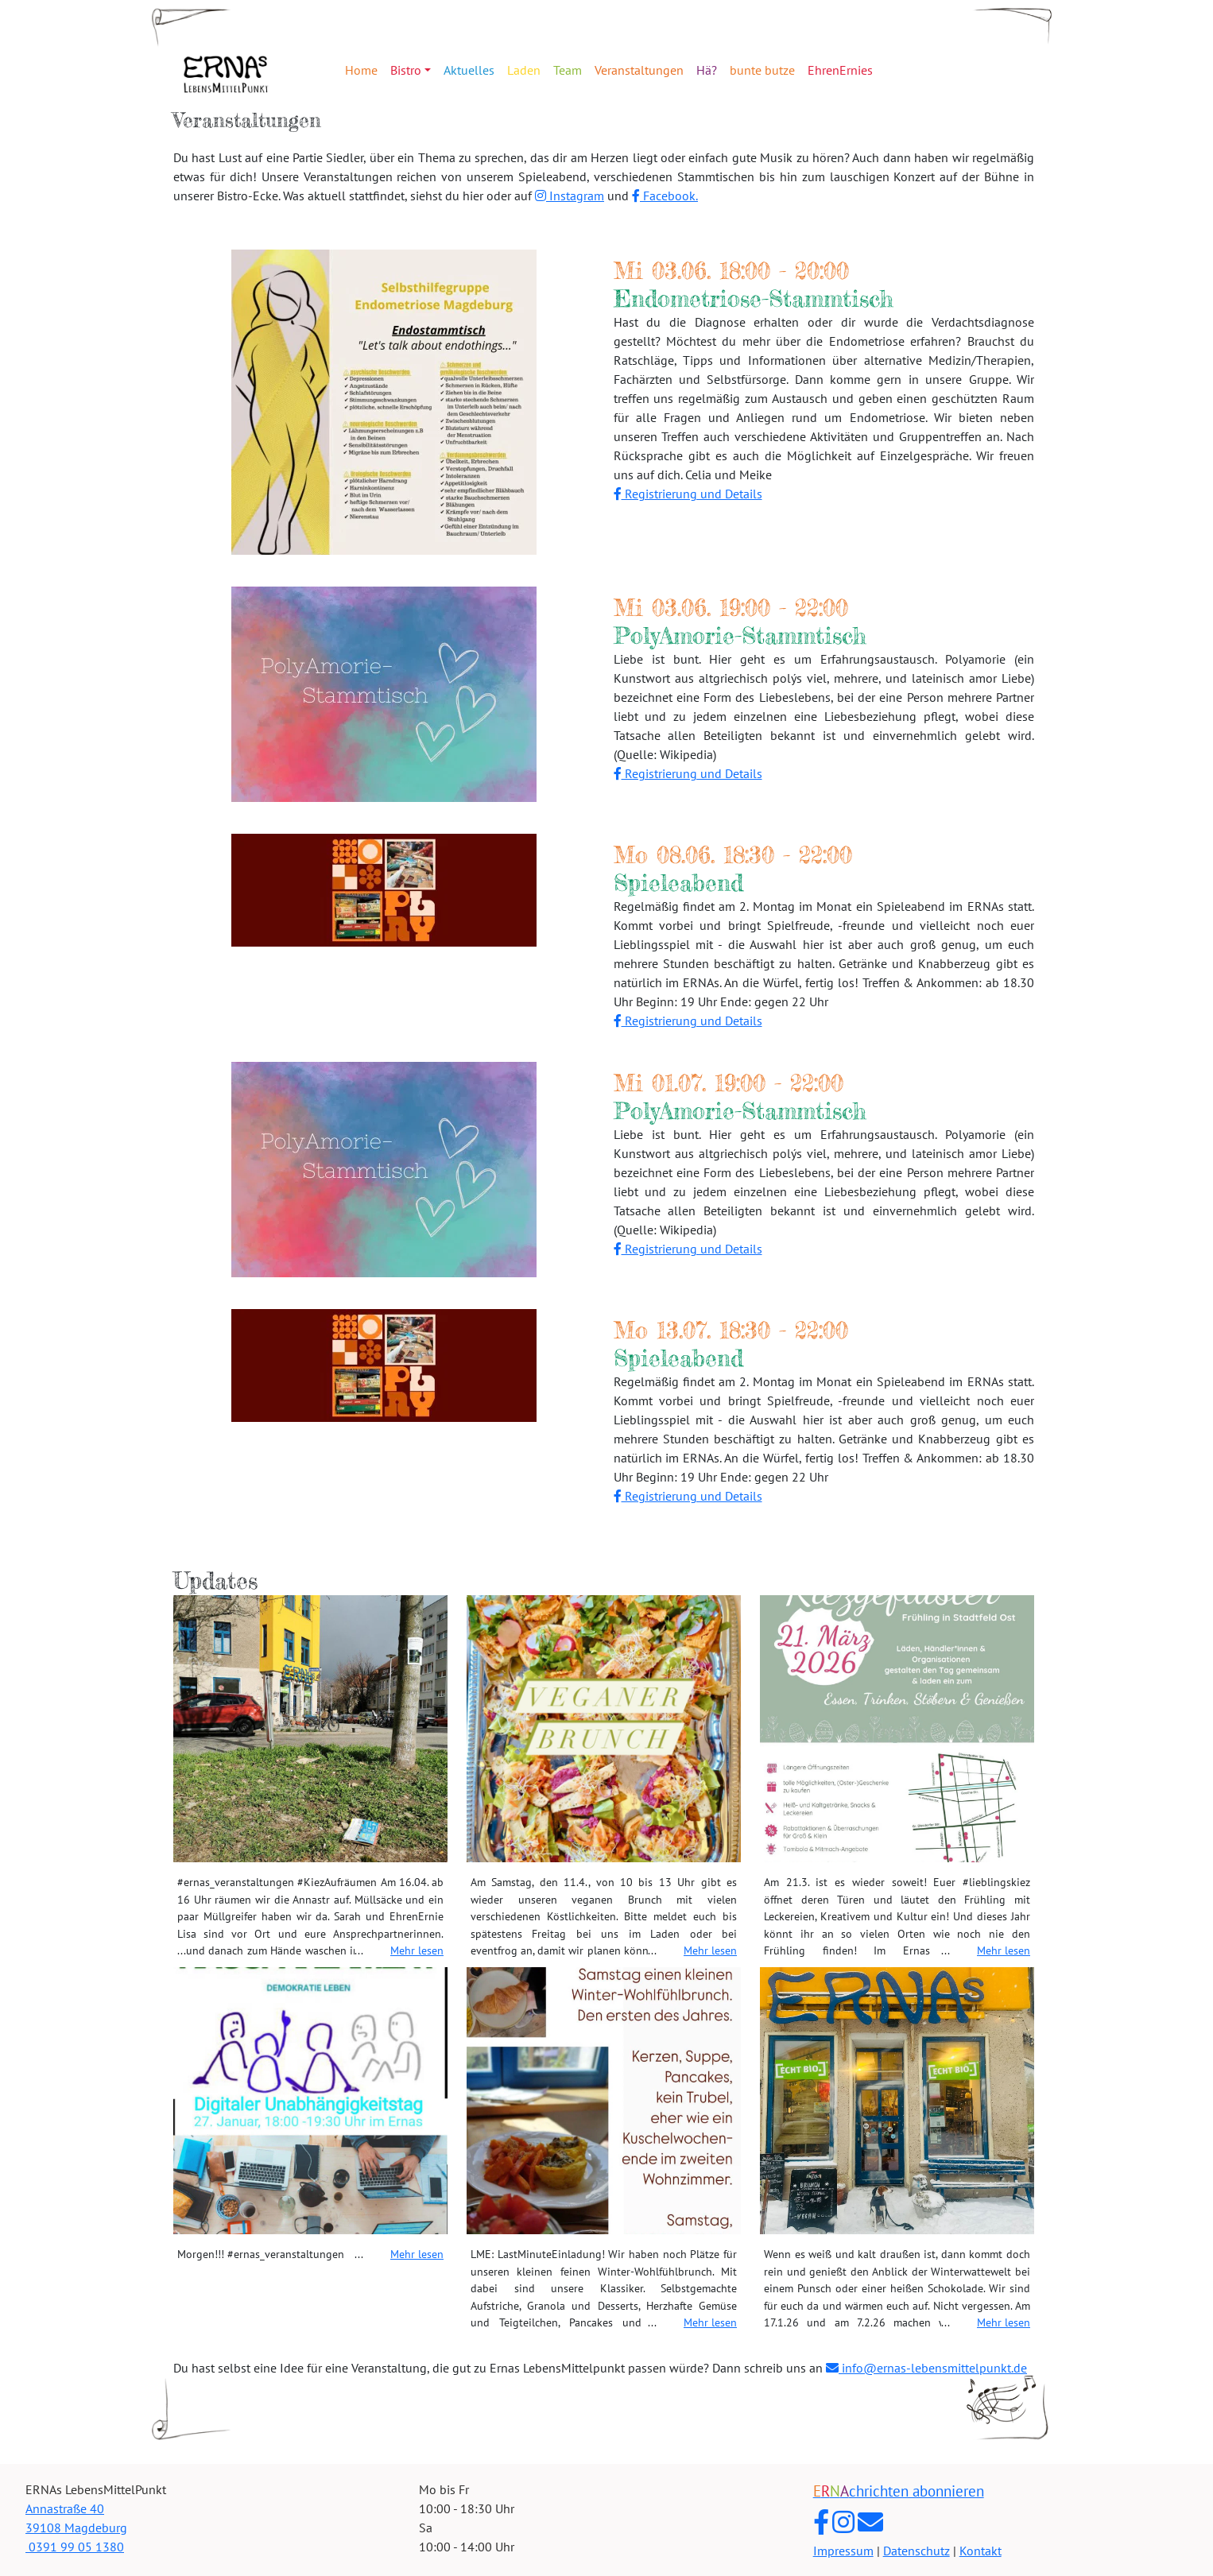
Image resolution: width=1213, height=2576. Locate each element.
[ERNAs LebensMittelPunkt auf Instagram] (843, 2522)
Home (361, 70)
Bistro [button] (405, 70)
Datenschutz (916, 2551)
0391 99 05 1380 (74, 2547)
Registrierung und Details (688, 494)
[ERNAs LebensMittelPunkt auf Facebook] (821, 2522)
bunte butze (762, 70)
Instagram (569, 195)
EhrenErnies (840, 70)
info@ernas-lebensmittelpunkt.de (926, 2368)
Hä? (706, 70)
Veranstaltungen (639, 70)
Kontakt (980, 2551)
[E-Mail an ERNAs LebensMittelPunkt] (870, 2522)
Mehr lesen (417, 1950)
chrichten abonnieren (898, 2490)
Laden (524, 70)
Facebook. (665, 195)
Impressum (843, 2551)
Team (567, 70)
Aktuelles (469, 70)
